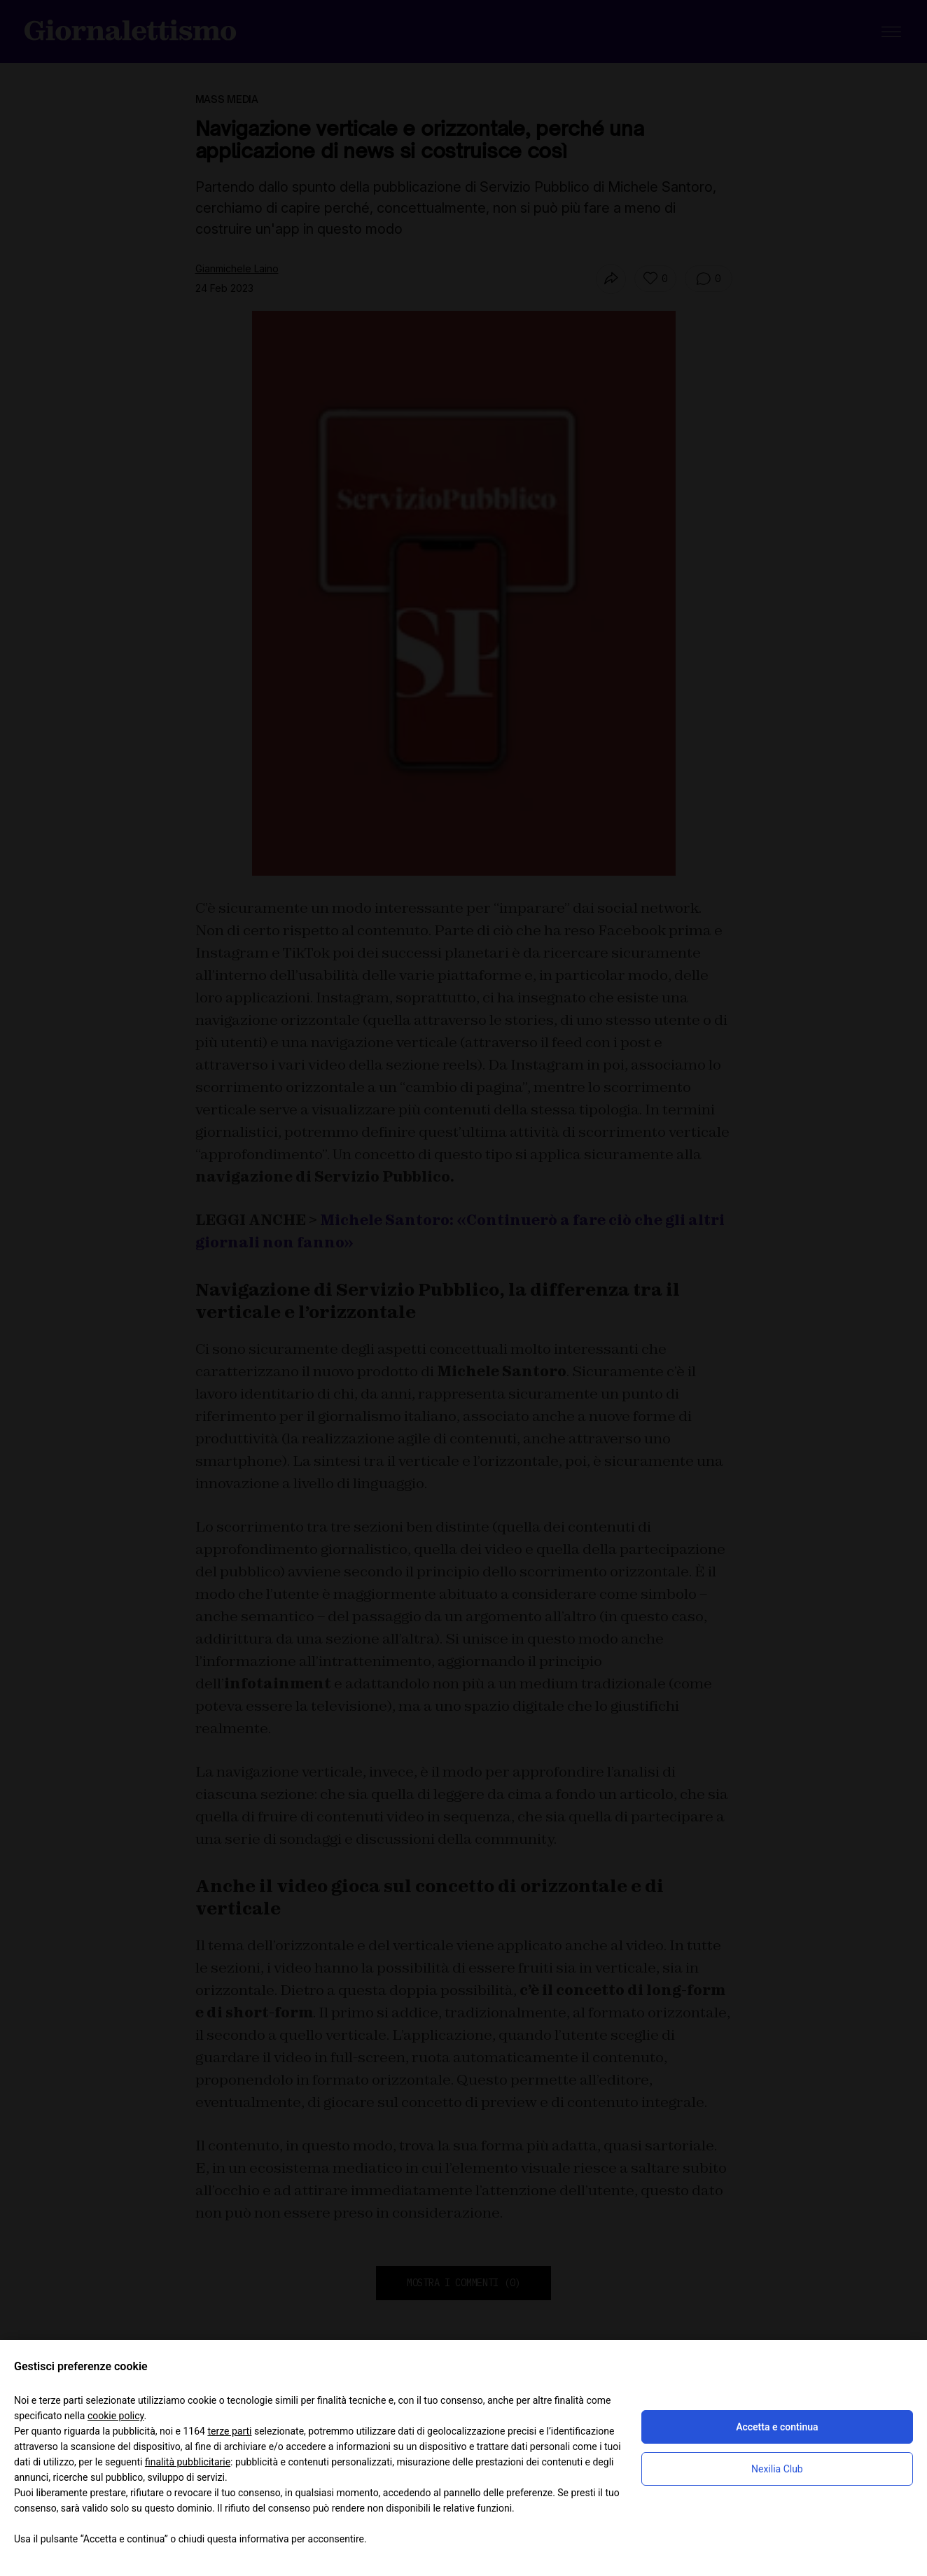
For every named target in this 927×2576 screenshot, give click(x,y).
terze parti (229, 2431)
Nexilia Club (777, 2468)
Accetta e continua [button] (777, 2426)
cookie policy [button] (116, 2415)
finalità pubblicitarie (187, 2462)
